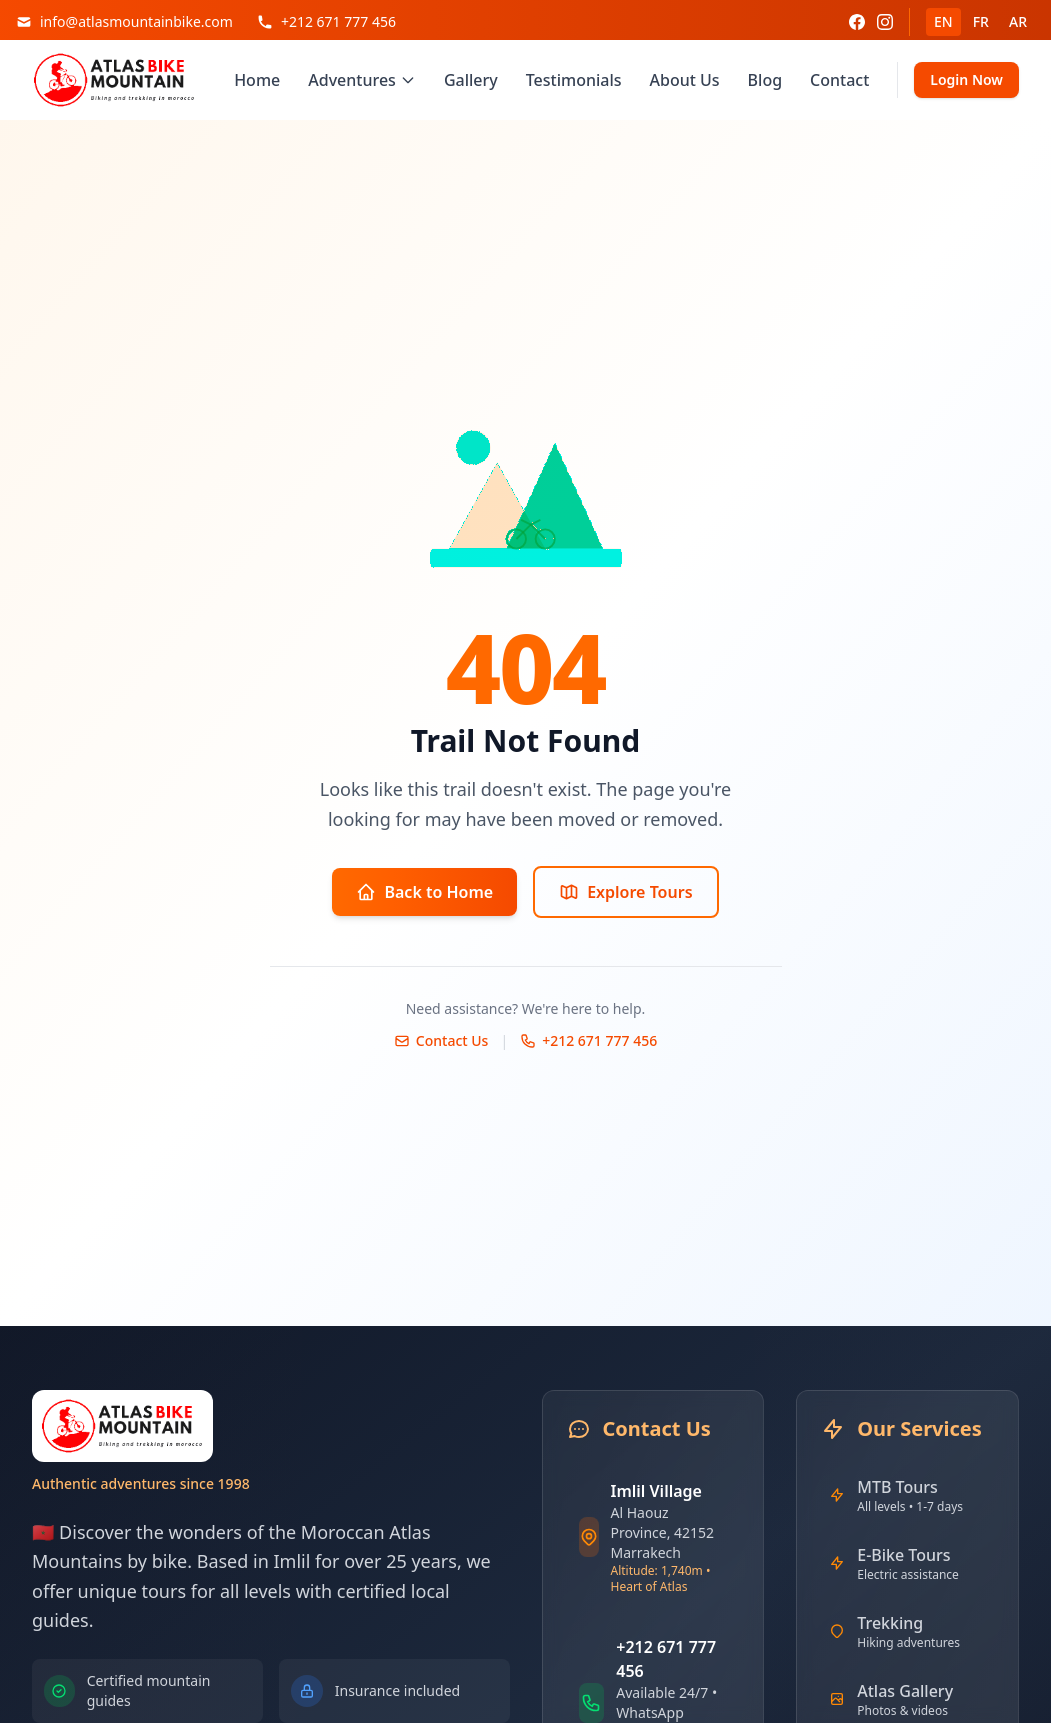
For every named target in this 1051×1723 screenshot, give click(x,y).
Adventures (362, 80)
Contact (839, 80)
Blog (765, 80)
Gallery (471, 80)
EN (943, 21)
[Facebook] (857, 22)
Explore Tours (625, 892)
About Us (685, 80)
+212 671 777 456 (588, 1040)
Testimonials (574, 80)
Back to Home (424, 892)
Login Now (966, 79)
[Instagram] (885, 22)
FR (981, 21)
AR (1018, 21)
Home (257, 80)
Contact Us (441, 1040)
